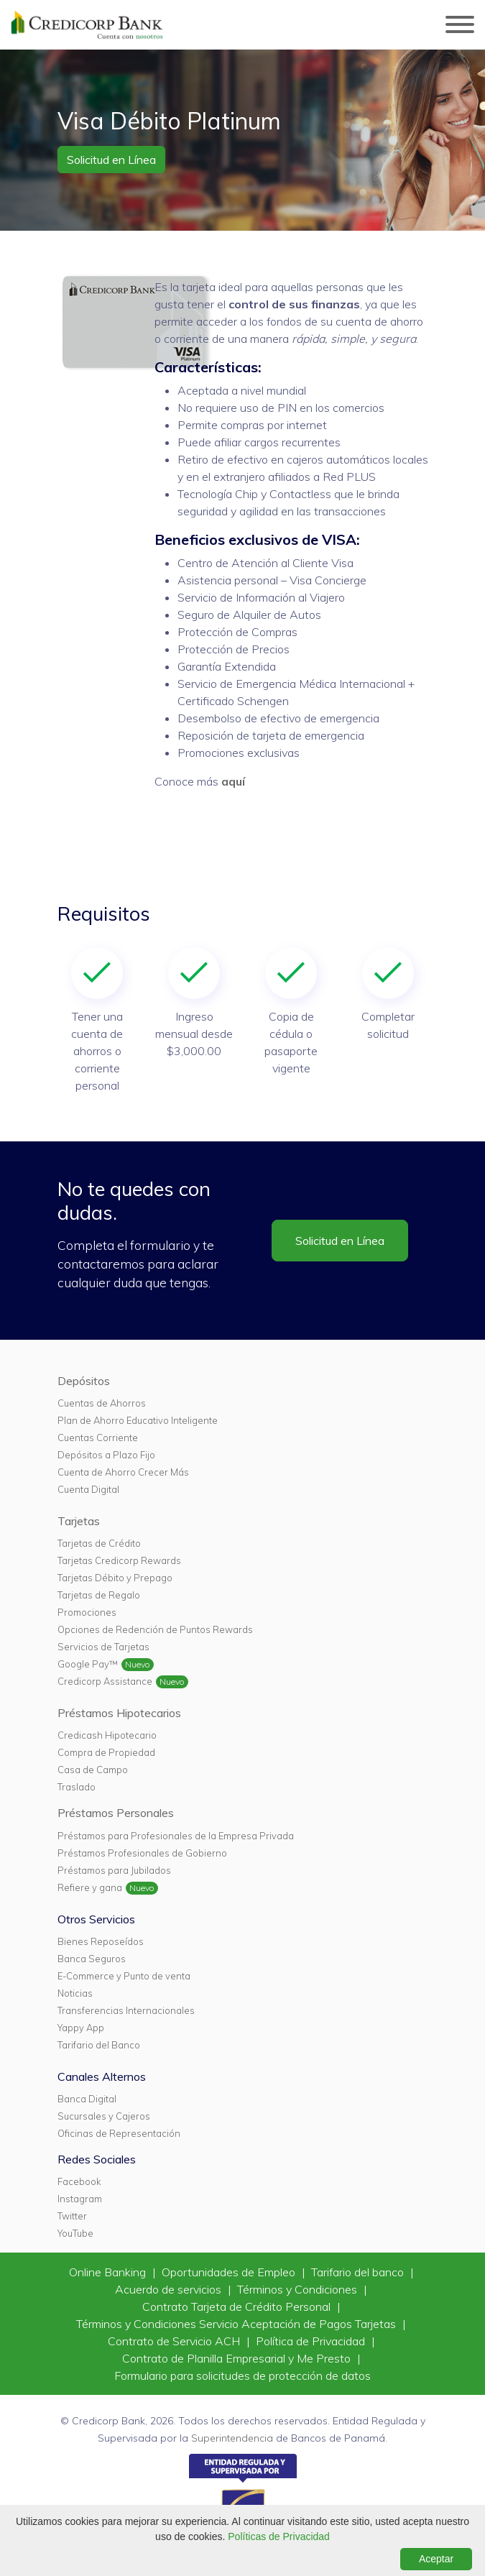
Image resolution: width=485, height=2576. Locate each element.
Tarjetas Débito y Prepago (114, 1577)
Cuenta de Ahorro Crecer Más (123, 1472)
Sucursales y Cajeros (103, 2116)
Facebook (79, 2181)
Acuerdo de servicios (169, 2289)
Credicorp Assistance (104, 1681)
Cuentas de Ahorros (101, 1403)
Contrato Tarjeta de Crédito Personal (237, 2306)
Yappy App (80, 2027)
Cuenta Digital (88, 1489)
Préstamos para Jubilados (114, 1870)
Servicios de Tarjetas (103, 1646)
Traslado (76, 1787)
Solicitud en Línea (111, 159)
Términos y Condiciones (298, 2289)
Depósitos (83, 1381)
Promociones (86, 1612)
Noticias (75, 1993)
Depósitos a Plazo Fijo (106, 1454)
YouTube (75, 2233)
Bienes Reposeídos (100, 1941)
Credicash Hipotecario (107, 1735)
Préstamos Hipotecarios (119, 1713)
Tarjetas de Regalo (98, 1595)
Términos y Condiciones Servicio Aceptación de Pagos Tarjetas (237, 2324)
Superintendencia (232, 2438)
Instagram (79, 2198)
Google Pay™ (87, 1664)
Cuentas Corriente (97, 1437)
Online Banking (109, 2272)
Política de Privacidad (312, 2341)
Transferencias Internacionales (126, 2010)
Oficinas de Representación (118, 2133)
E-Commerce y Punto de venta (123, 1976)
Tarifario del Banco (98, 2045)
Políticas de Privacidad (279, 2536)
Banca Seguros (91, 1958)
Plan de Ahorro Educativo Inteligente (137, 1420)
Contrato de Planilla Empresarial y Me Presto (238, 2358)
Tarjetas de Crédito (99, 1543)
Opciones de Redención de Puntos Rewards (155, 1629)
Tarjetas (78, 1521)
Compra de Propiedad (106, 1752)
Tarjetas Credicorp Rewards (119, 1560)
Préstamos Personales (115, 1813)
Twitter (72, 2216)
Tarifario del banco (359, 2272)
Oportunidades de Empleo (230, 2272)
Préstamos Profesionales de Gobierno (142, 1853)
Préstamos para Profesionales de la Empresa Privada (175, 1835)
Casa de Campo (92, 1769)
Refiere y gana (89, 1887)
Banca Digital (86, 2098)
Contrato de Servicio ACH (175, 2341)
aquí (233, 781)
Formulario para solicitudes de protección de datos (242, 2375)
